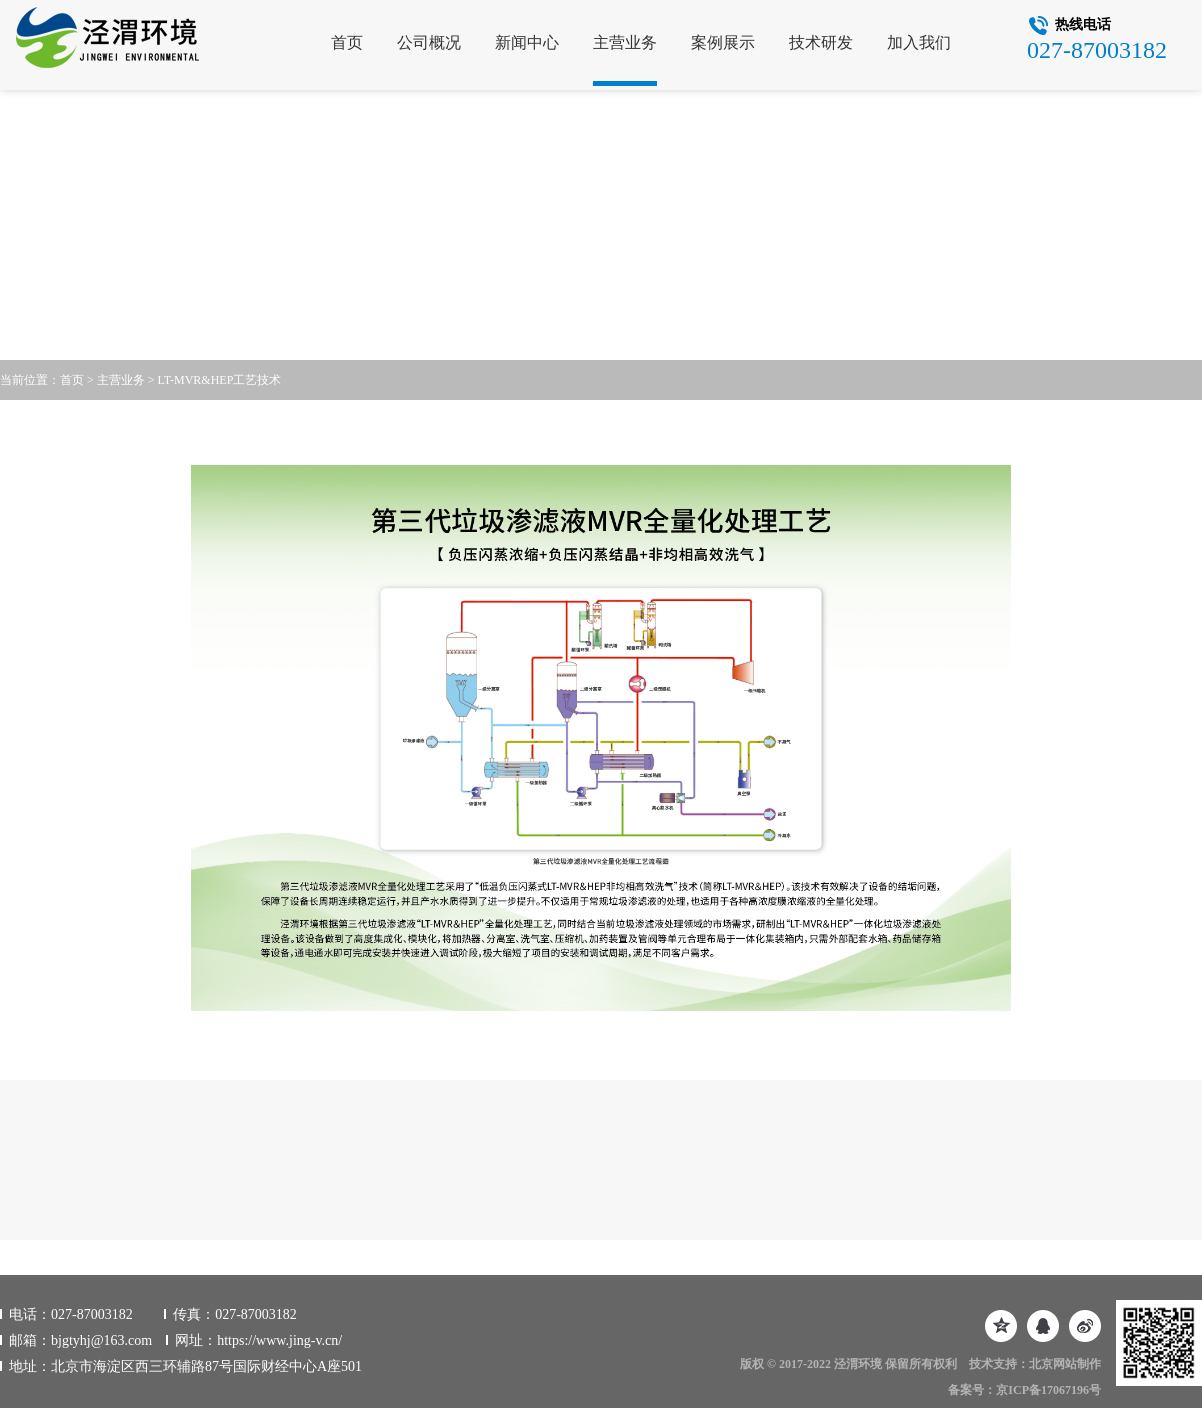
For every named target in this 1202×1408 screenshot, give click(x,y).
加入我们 (919, 42)
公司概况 (429, 42)
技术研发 (821, 42)
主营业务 (625, 42)
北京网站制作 (1065, 1364)
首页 (347, 42)
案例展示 (723, 42)
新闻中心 (527, 42)
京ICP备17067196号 (1048, 1390)
